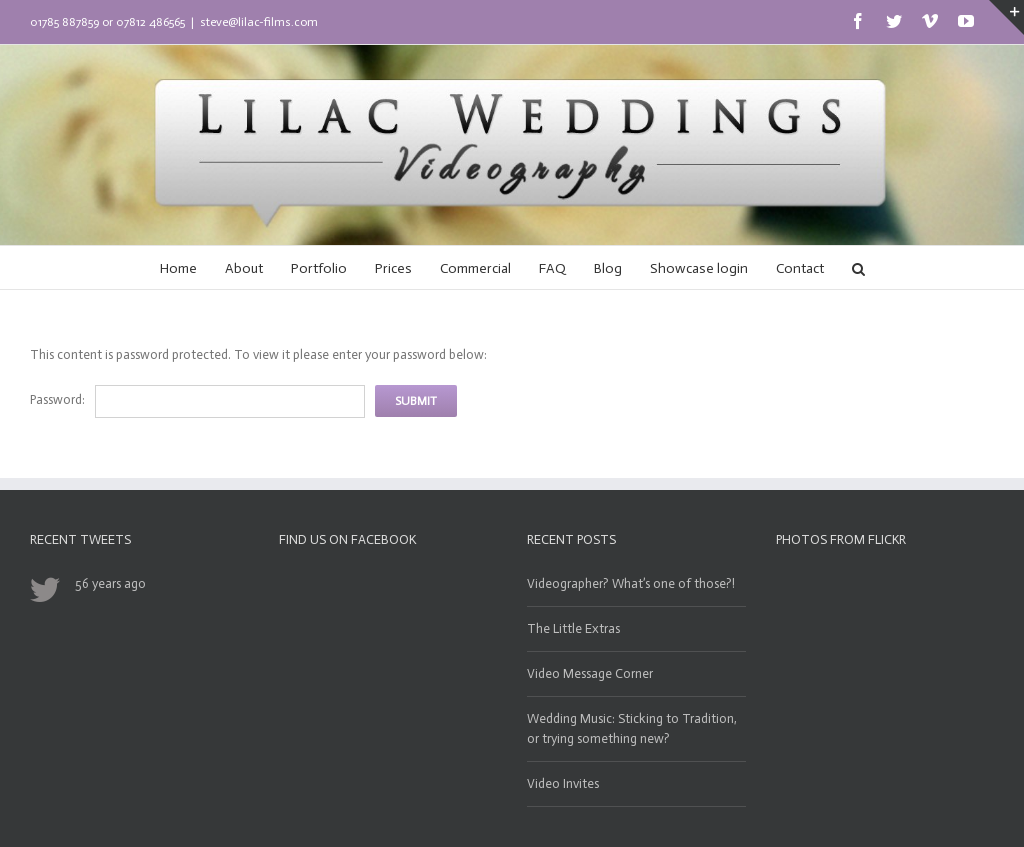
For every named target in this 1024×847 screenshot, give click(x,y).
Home (178, 268)
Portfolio (319, 268)
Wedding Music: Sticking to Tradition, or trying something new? (632, 728)
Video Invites (563, 783)
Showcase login (699, 268)
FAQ (552, 268)
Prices (393, 268)
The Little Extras (573, 628)
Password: (57, 399)
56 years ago (110, 583)
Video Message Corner (590, 673)
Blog (608, 268)
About (244, 268)
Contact (800, 268)
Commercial (475, 268)
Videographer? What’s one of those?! (631, 583)
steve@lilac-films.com (259, 22)
